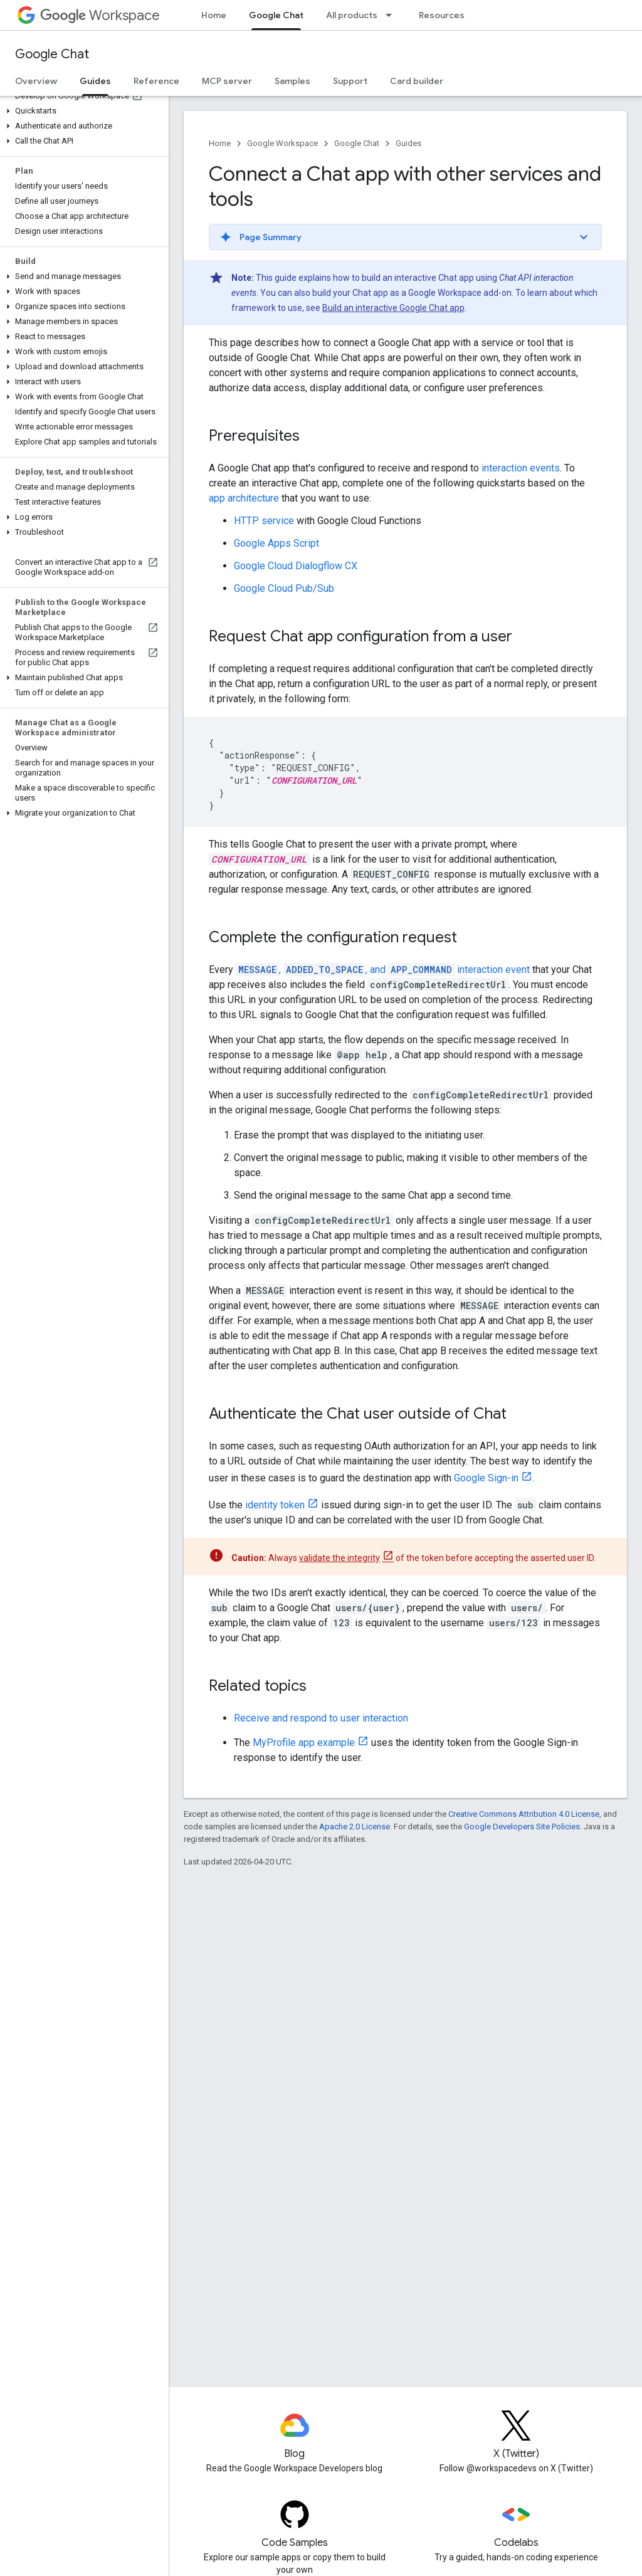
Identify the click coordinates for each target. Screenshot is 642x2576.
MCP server (227, 81)
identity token (275, 1505)
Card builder (416, 81)
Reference (156, 81)
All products (351, 15)
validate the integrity (339, 1558)
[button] (82, 110)
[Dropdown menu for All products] (392, 15)
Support (350, 81)
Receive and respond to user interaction (321, 1718)
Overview (36, 81)
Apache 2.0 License (354, 1826)
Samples (292, 81)
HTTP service (264, 521)
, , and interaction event (383, 969)
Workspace (100, 15)
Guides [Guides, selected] (95, 81)
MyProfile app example (304, 1742)
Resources (442, 15)
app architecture (244, 498)
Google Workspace (282, 143)
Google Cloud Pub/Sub (284, 588)
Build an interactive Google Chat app (393, 308)
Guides (408, 143)
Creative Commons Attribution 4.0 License (523, 1814)
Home (213, 15)
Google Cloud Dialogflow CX (295, 566)
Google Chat (52, 54)
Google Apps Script (276, 543)
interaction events (521, 468)
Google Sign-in (486, 1478)
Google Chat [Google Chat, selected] (276, 15)
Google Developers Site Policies (522, 1826)
